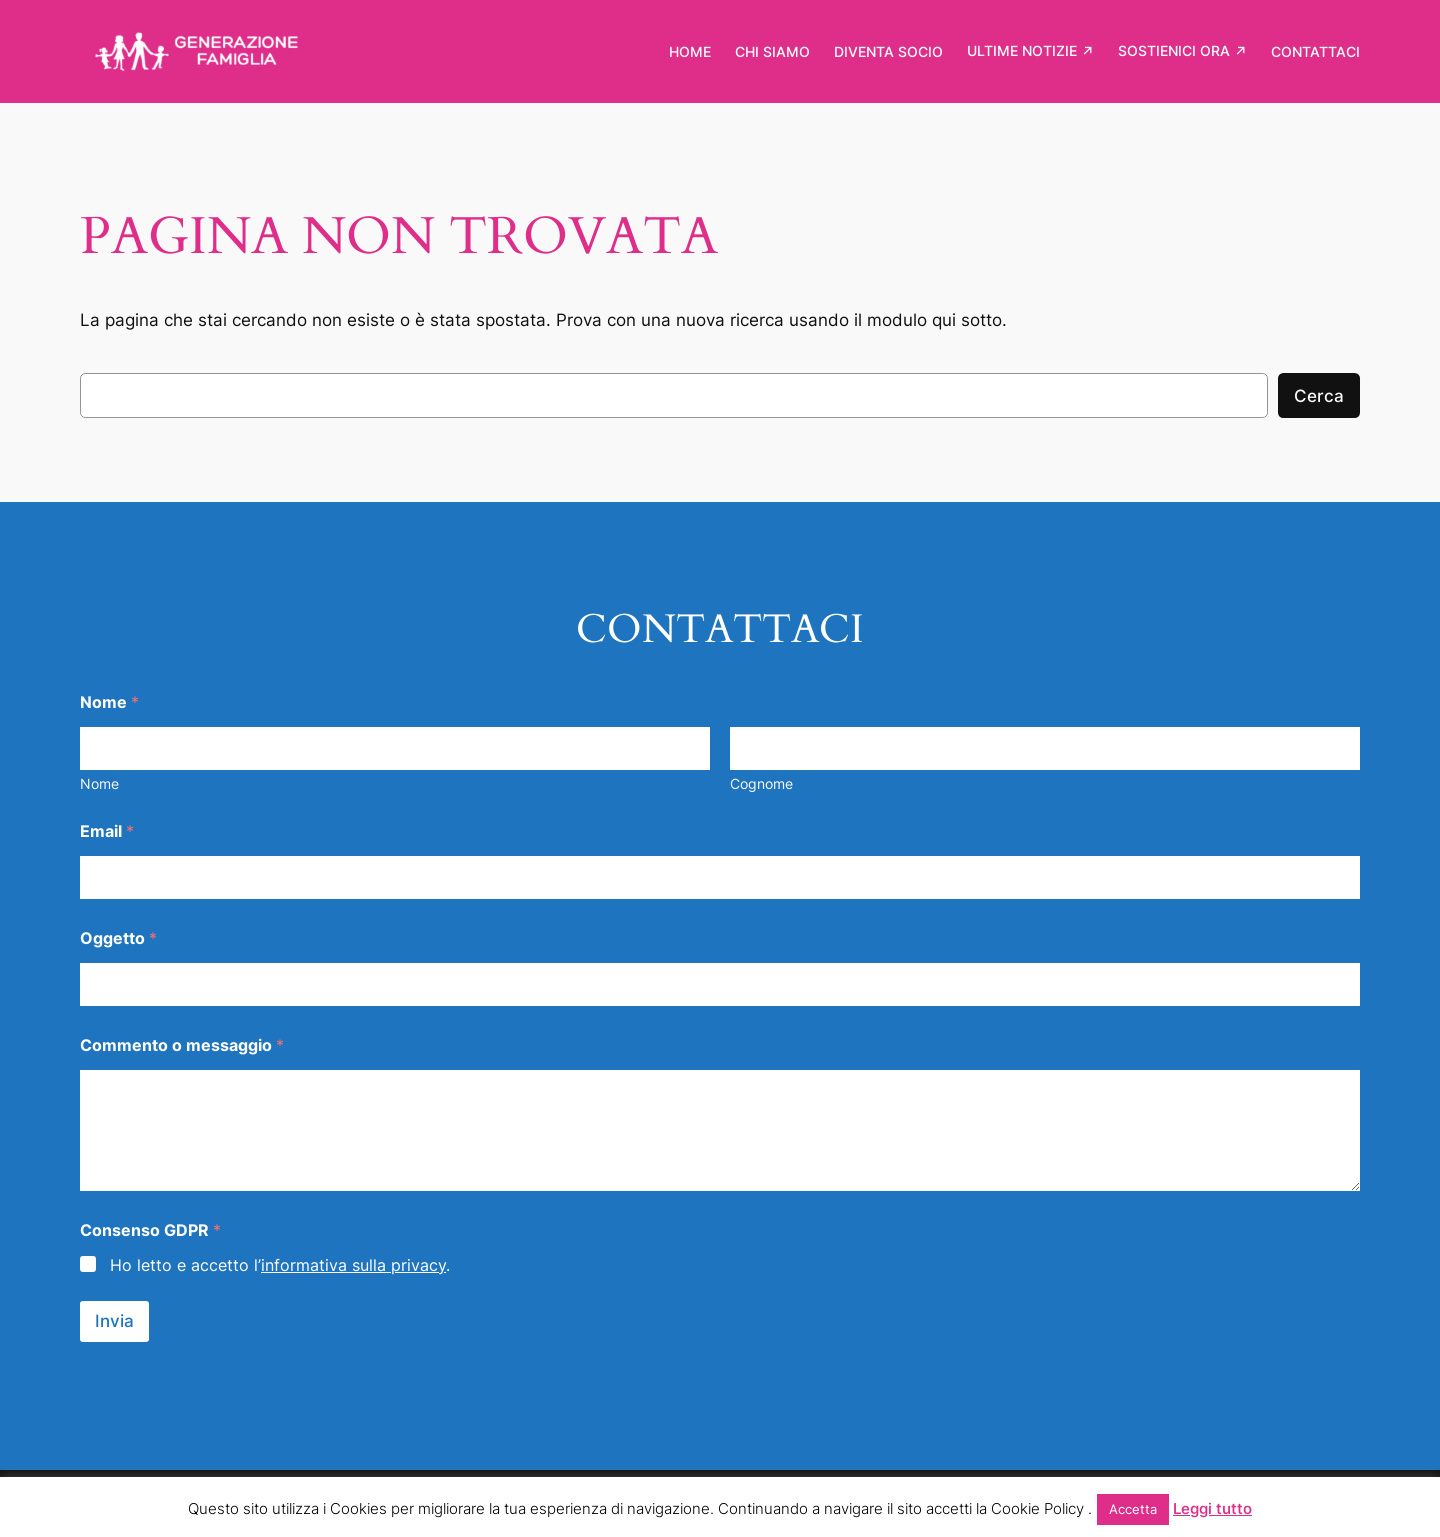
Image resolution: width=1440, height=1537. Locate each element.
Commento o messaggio (182, 1045)
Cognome (761, 783)
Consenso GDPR (150, 1230)
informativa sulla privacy (353, 1265)
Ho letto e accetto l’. (280, 1265)
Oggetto (118, 938)
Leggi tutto (1212, 1508)
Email (107, 831)
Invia (114, 1321)
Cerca (1319, 396)
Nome (99, 783)
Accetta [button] (1133, 1509)
